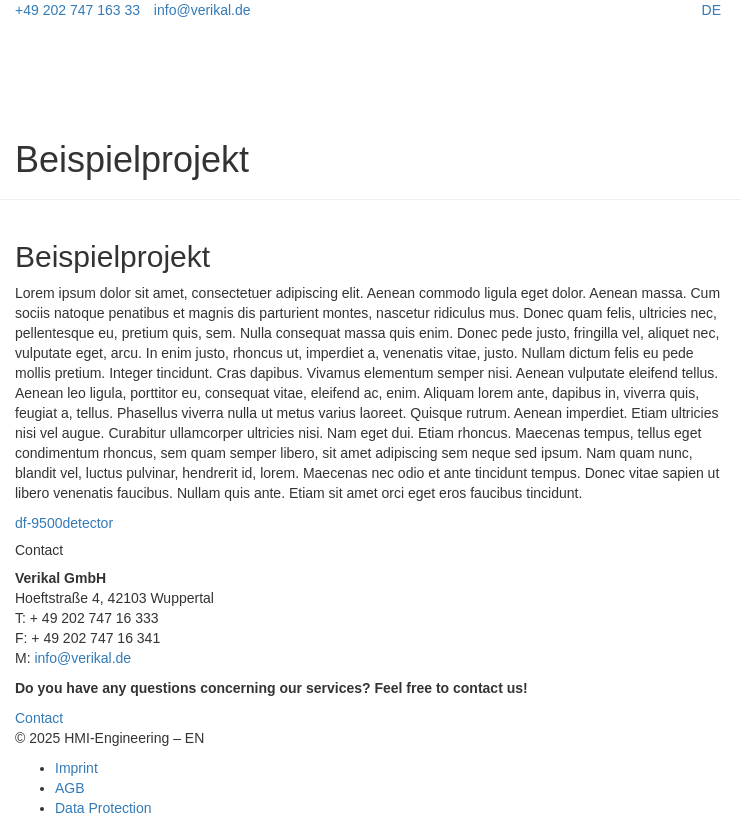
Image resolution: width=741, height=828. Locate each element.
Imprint (76, 768)
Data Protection (103, 808)
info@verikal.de (202, 10)
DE (711, 10)
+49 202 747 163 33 (77, 10)
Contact (39, 718)
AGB (70, 788)
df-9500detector (64, 523)
